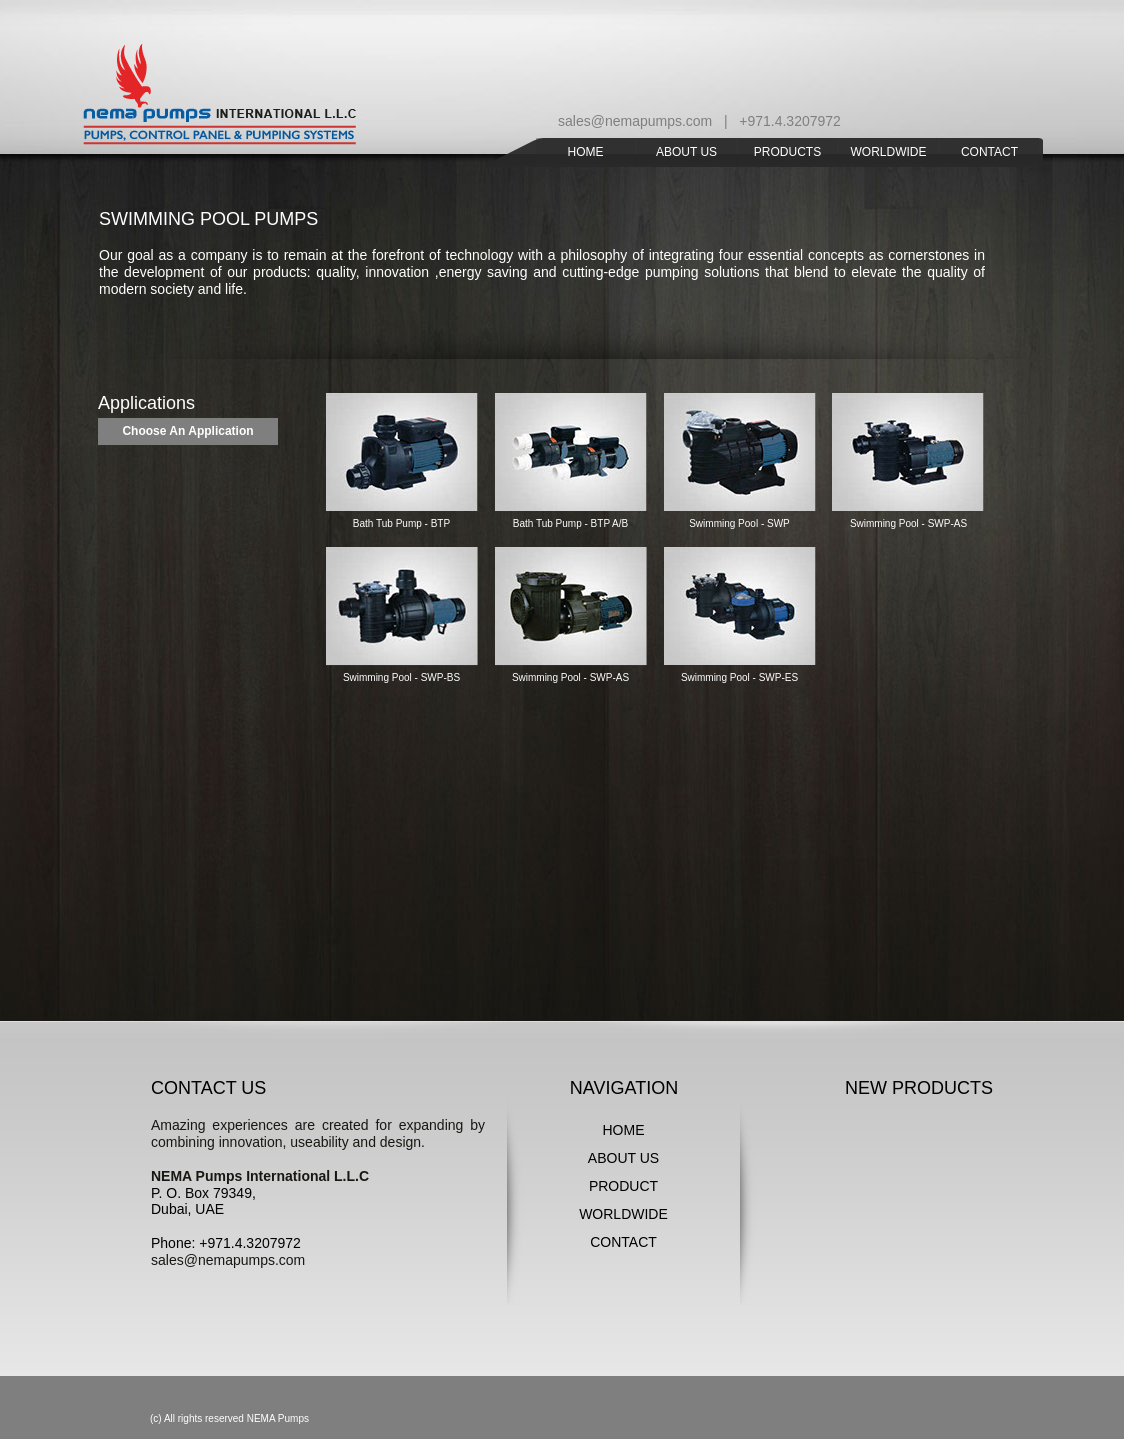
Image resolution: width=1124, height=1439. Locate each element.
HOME (624, 1130)
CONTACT (623, 1242)
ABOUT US (623, 1158)
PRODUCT (623, 1186)
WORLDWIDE (623, 1214)
